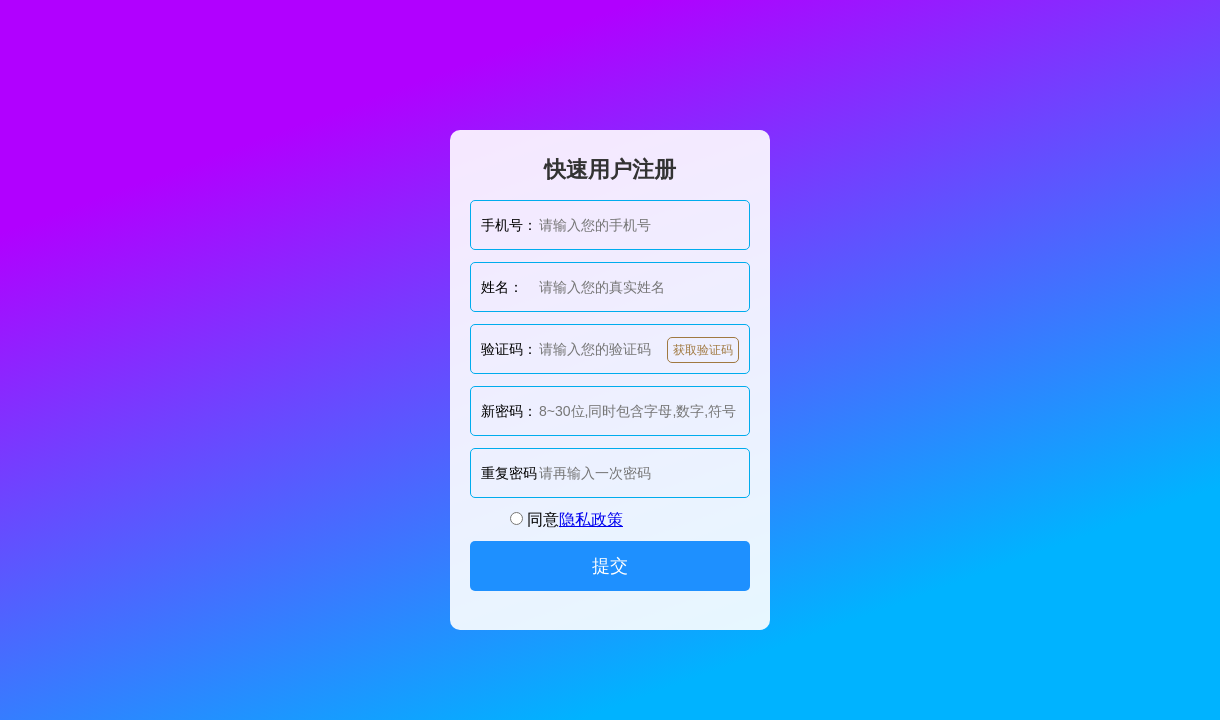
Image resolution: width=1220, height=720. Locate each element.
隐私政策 (591, 519)
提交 (610, 566)
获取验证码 (703, 350)
